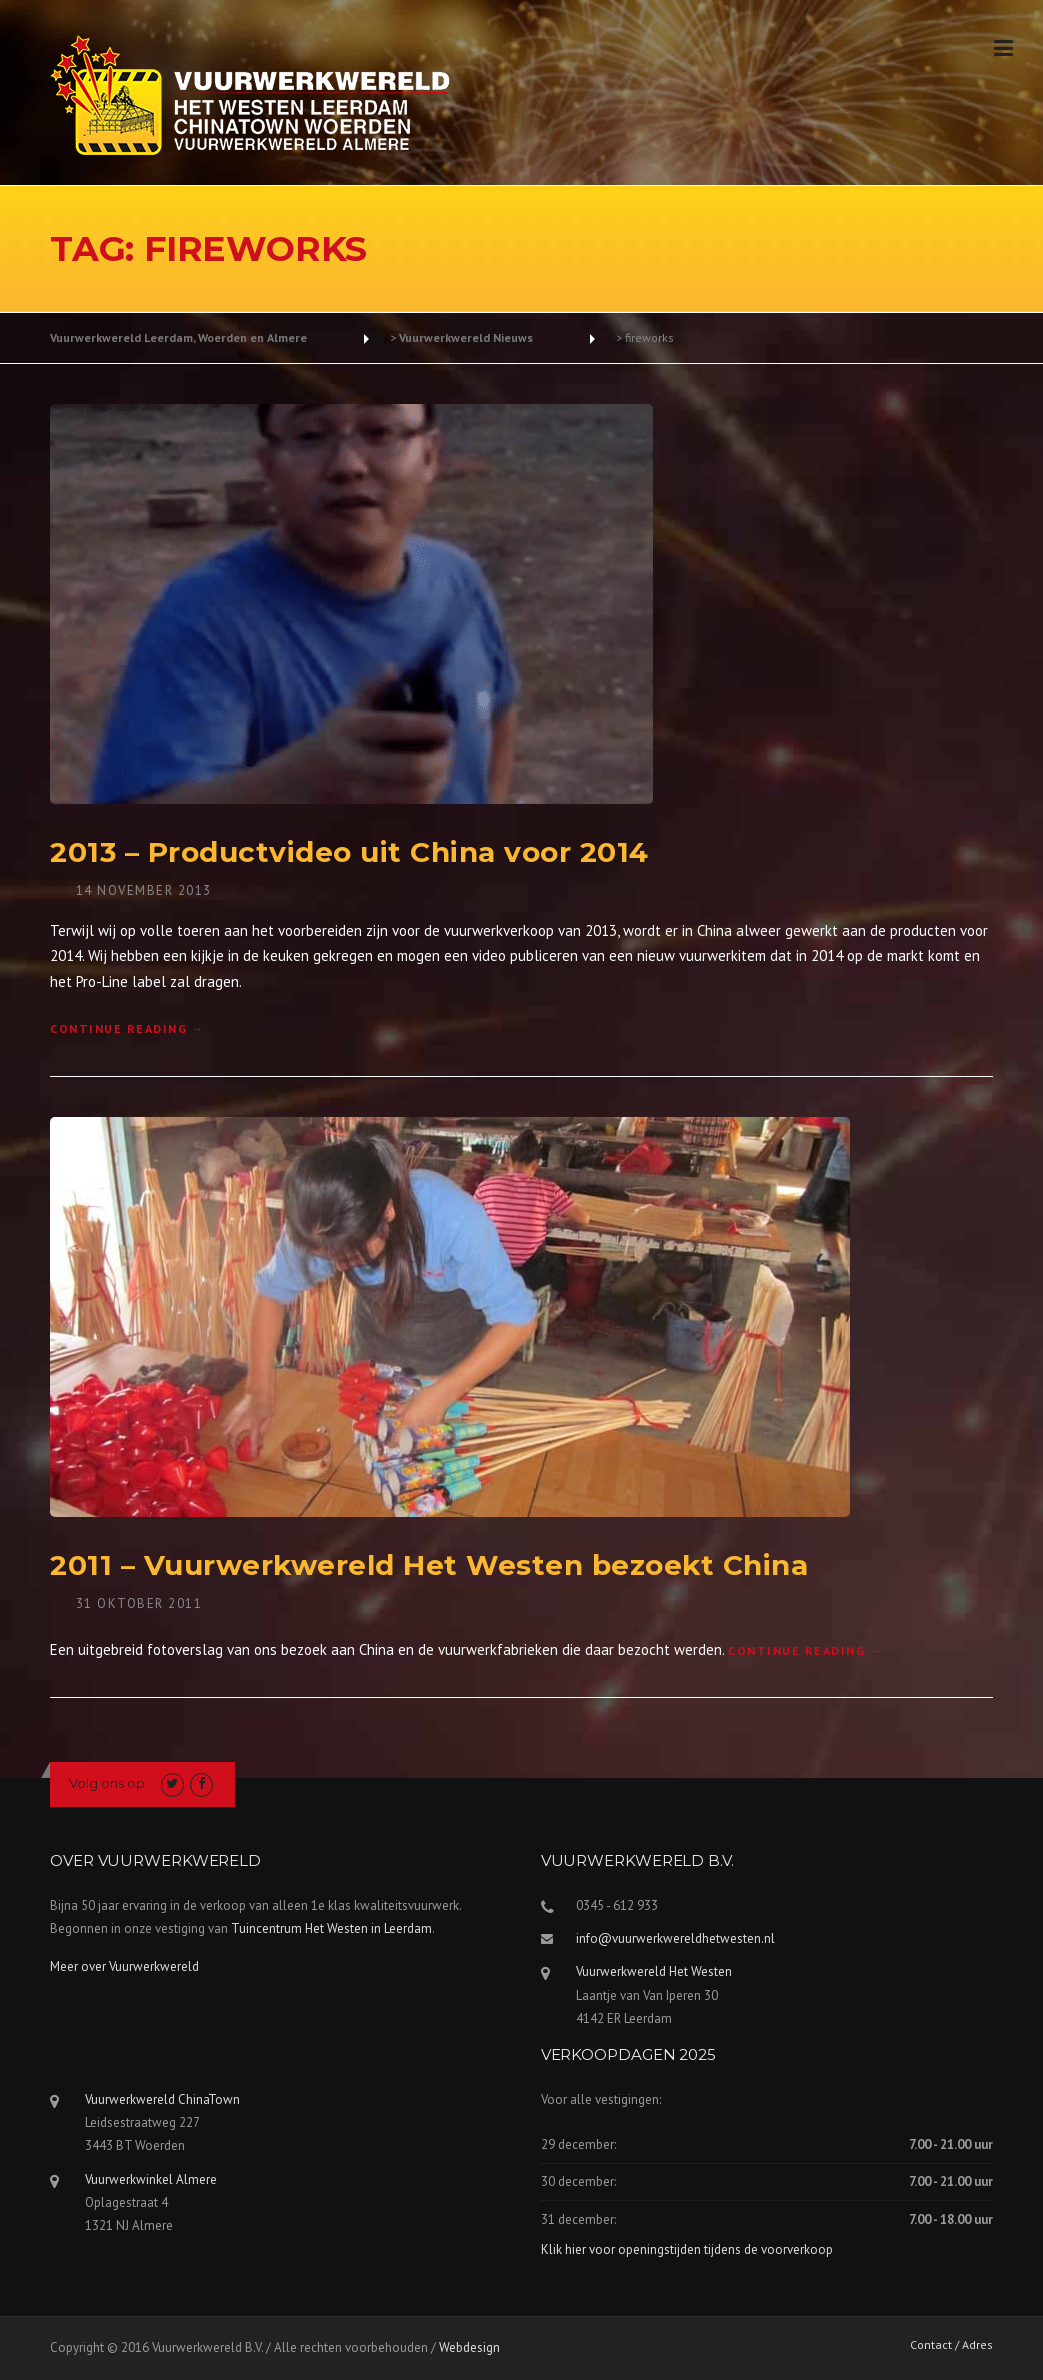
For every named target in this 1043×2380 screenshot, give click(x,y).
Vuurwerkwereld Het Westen (654, 1971)
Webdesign (469, 2347)
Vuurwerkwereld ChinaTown (162, 2099)
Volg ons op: (108, 1783)
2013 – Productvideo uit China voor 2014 (349, 852)
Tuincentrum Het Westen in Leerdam (331, 1928)
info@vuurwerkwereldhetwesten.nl (675, 1938)
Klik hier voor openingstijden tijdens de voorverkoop (687, 2249)
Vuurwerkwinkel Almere (151, 2179)
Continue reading (127, 1028)
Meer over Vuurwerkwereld (124, 1966)
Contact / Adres (951, 2345)
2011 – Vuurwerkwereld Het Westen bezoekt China (429, 1565)
